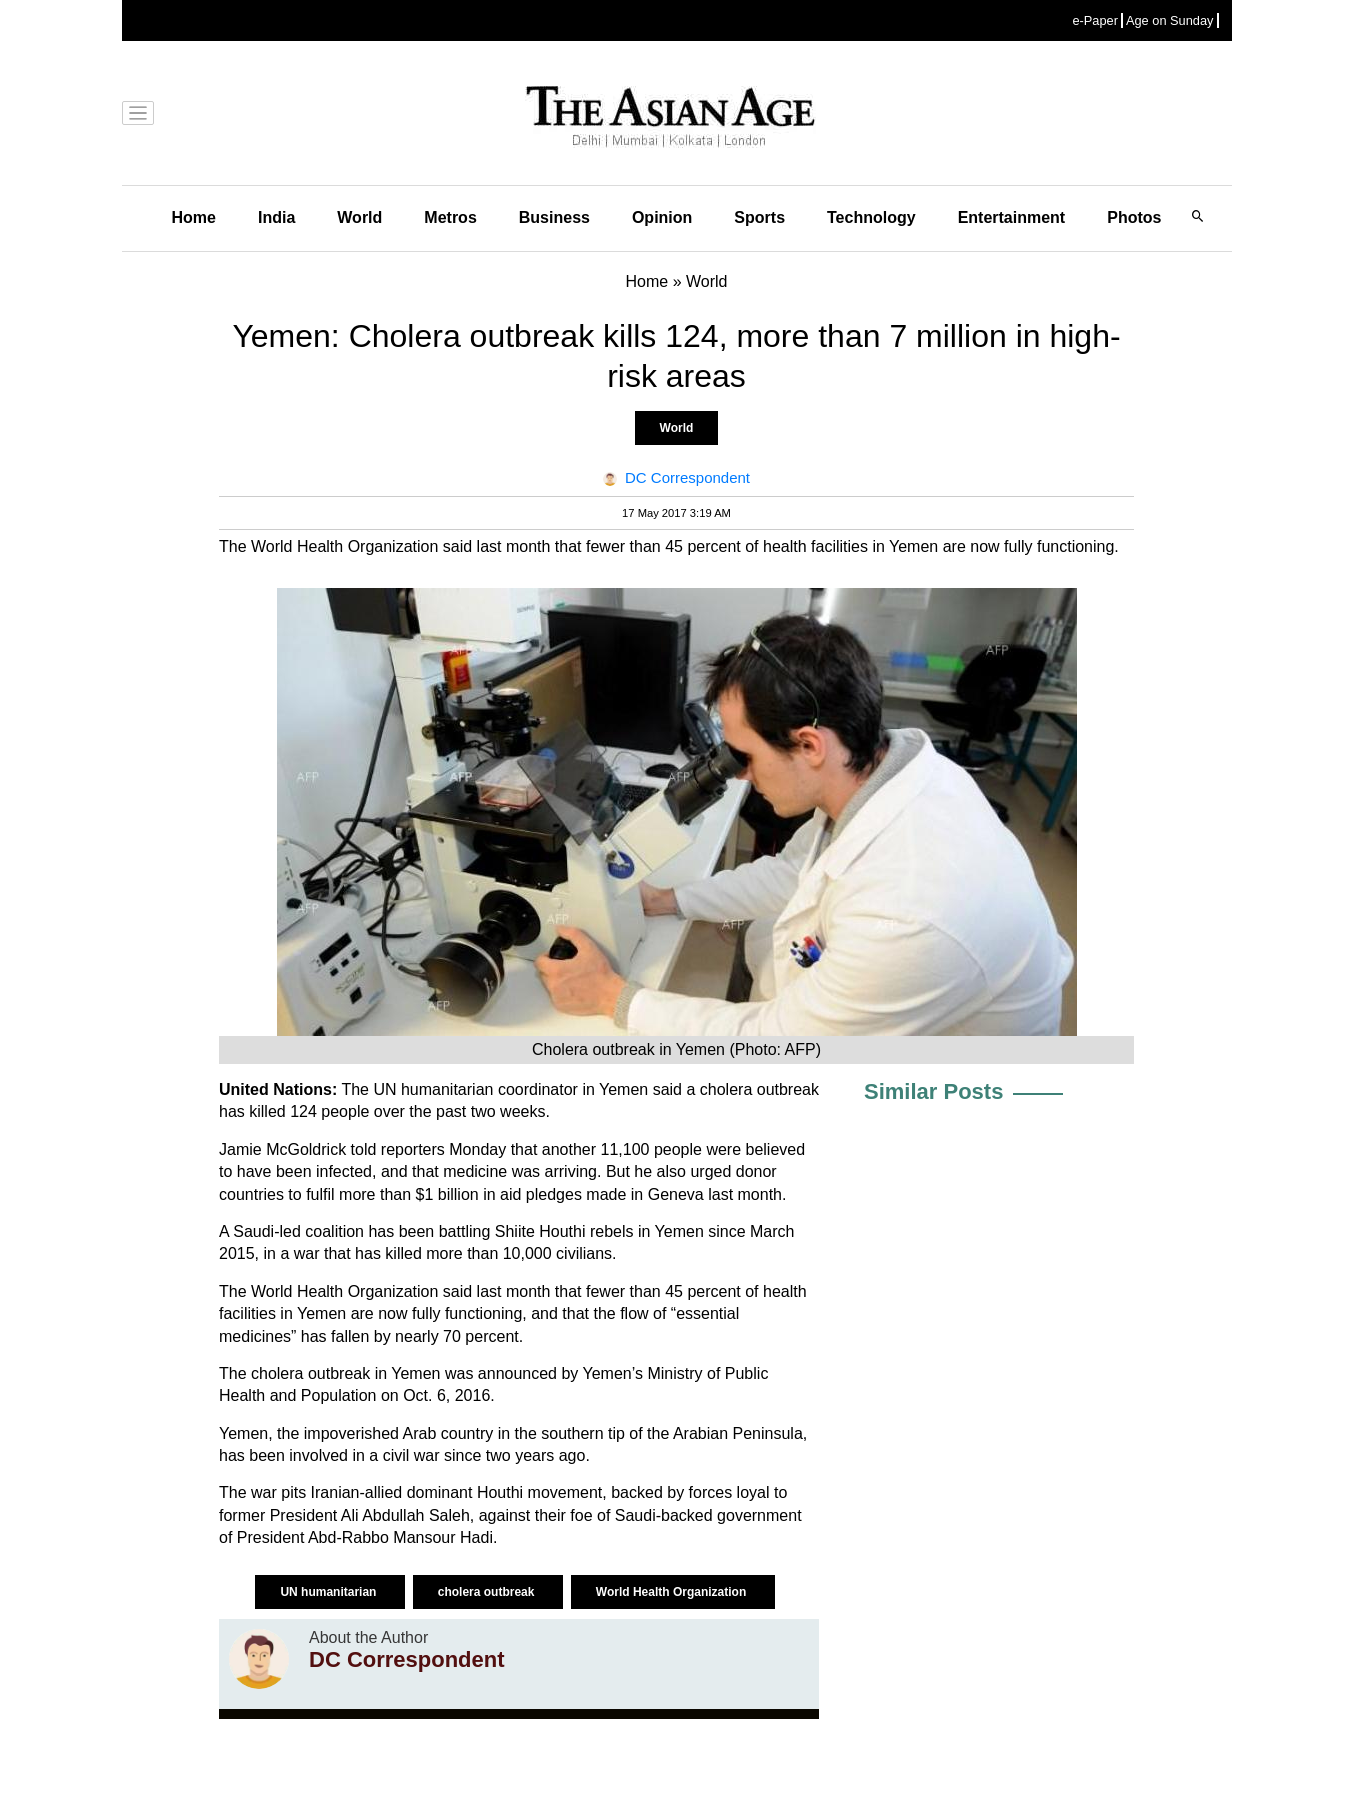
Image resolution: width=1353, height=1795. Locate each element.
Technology (871, 217)
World (359, 217)
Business (554, 217)
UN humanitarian (329, 1592)
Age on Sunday (1170, 20)
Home (194, 217)
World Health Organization (673, 1592)
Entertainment (1012, 217)
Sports (759, 217)
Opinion (662, 217)
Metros (450, 217)
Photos (1134, 217)
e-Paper (1095, 20)
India (276, 217)
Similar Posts (933, 1091)
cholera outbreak (488, 1592)
